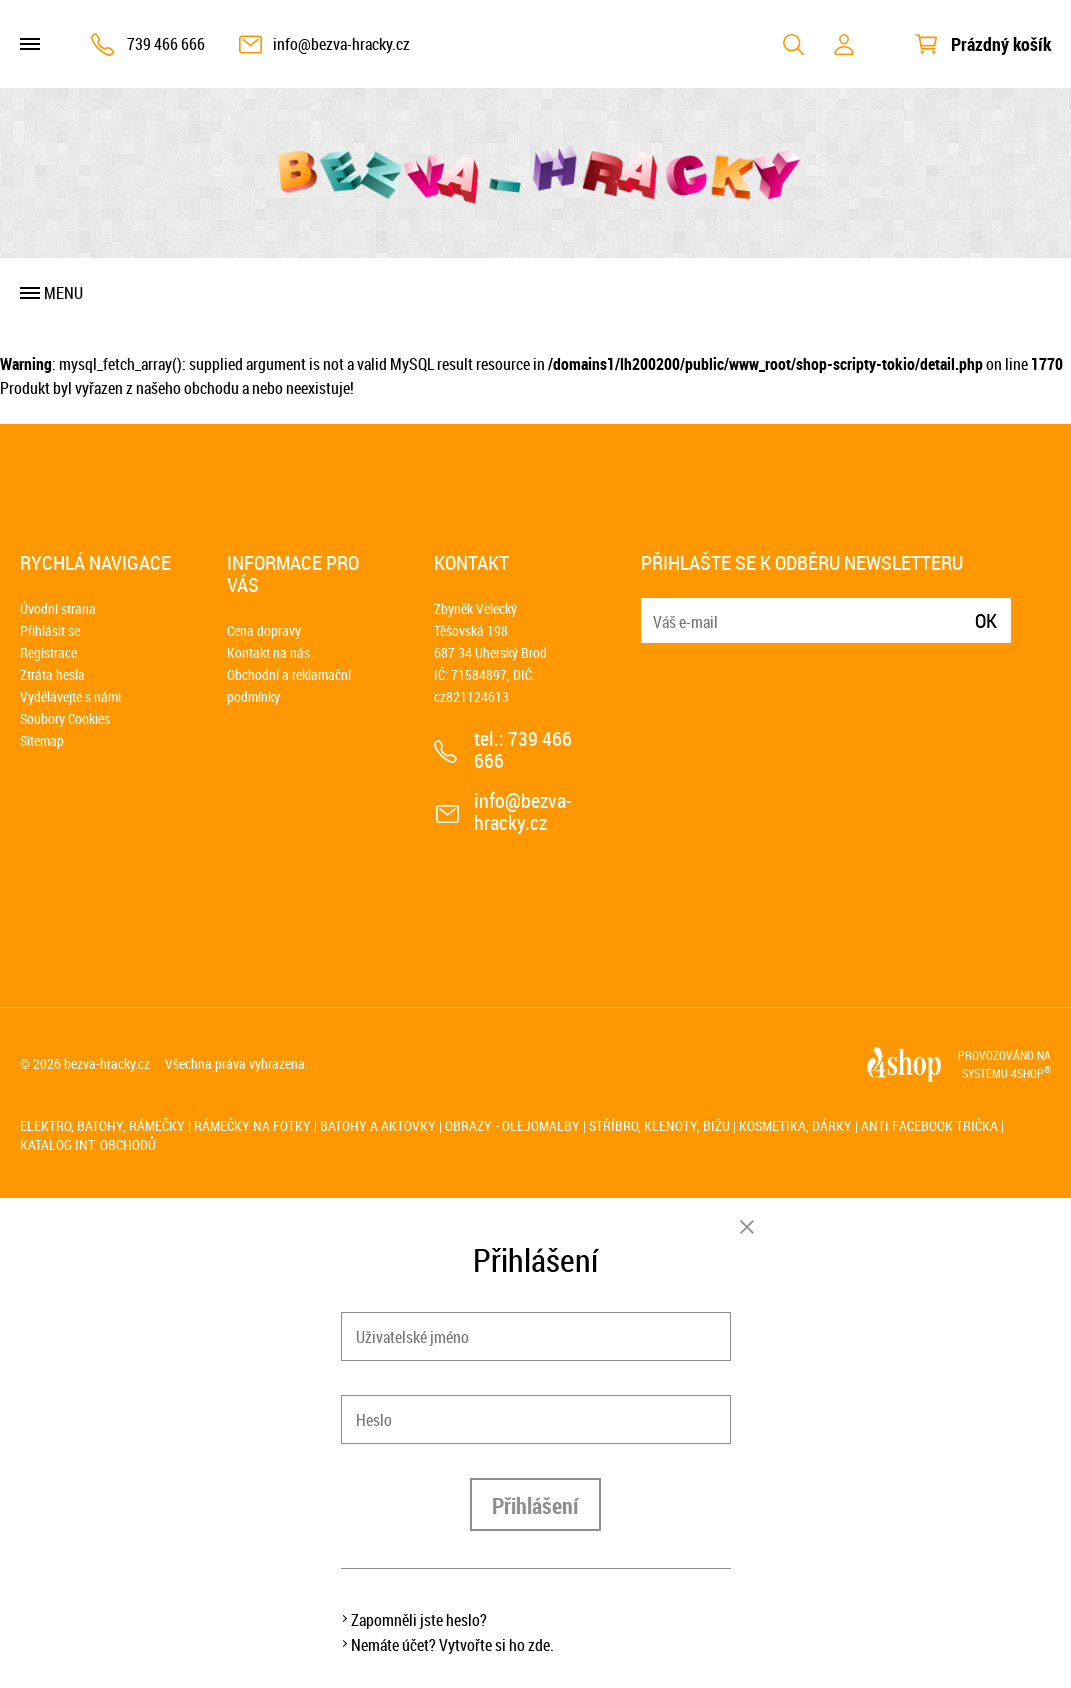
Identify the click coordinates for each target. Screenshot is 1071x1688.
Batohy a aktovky (378, 1125)
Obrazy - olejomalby (512, 1125)
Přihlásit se (50, 630)
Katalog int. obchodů (88, 1144)
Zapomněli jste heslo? (419, 1620)
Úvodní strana (58, 608)
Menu (63, 293)
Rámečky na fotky (252, 1125)
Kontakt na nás (268, 652)
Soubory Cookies (65, 718)
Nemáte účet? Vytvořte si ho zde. (452, 1645)
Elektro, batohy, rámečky (102, 1125)
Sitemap (42, 740)
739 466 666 (166, 44)
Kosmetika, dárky (795, 1125)
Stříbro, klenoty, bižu (659, 1125)
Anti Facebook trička (929, 1125)
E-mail (658, 608)
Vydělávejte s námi (70, 696)
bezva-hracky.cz (107, 1063)
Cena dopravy (264, 630)
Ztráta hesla (52, 674)
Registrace (48, 652)
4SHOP (1031, 1073)
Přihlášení (535, 1505)
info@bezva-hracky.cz (341, 44)
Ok (986, 620)
